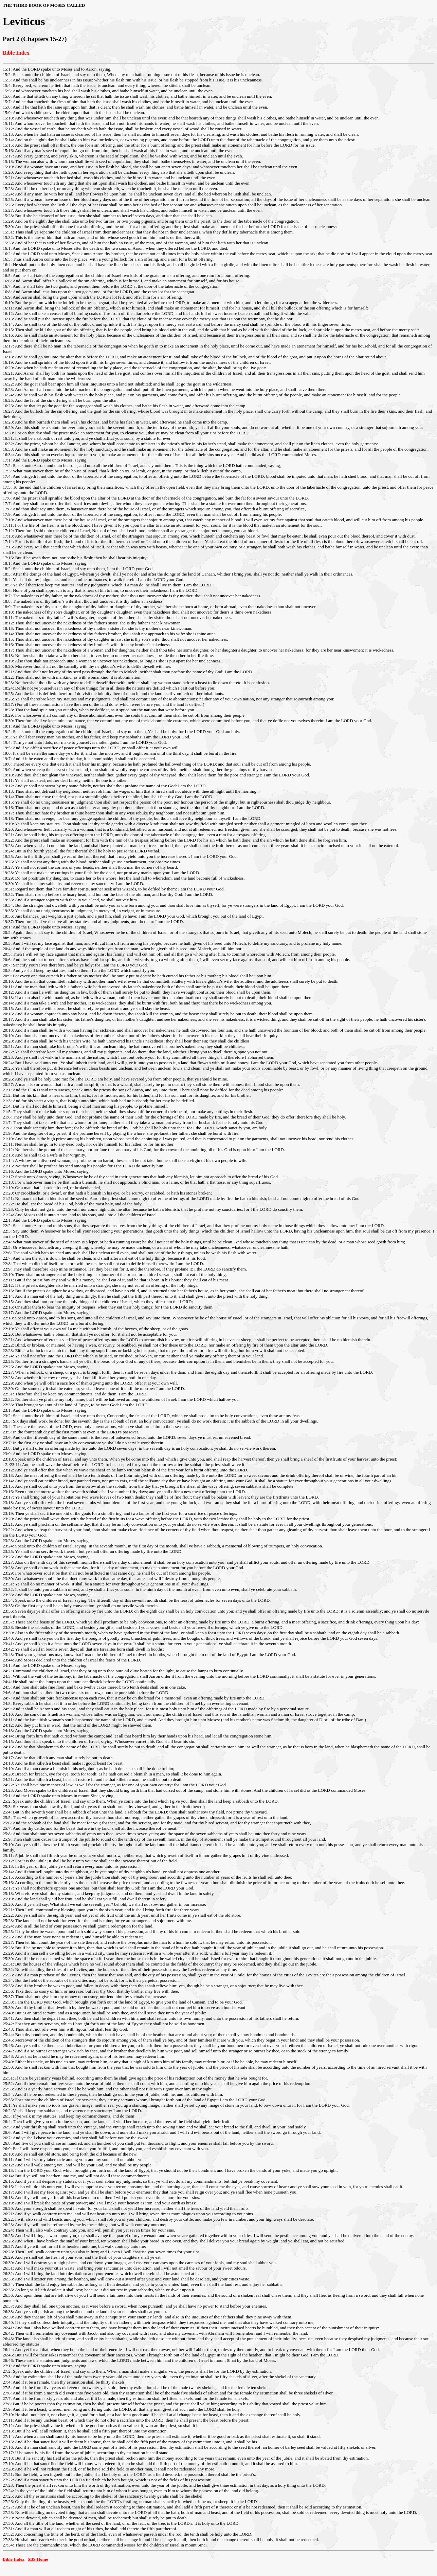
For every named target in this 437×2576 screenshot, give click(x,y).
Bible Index (16, 53)
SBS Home (38, 2559)
